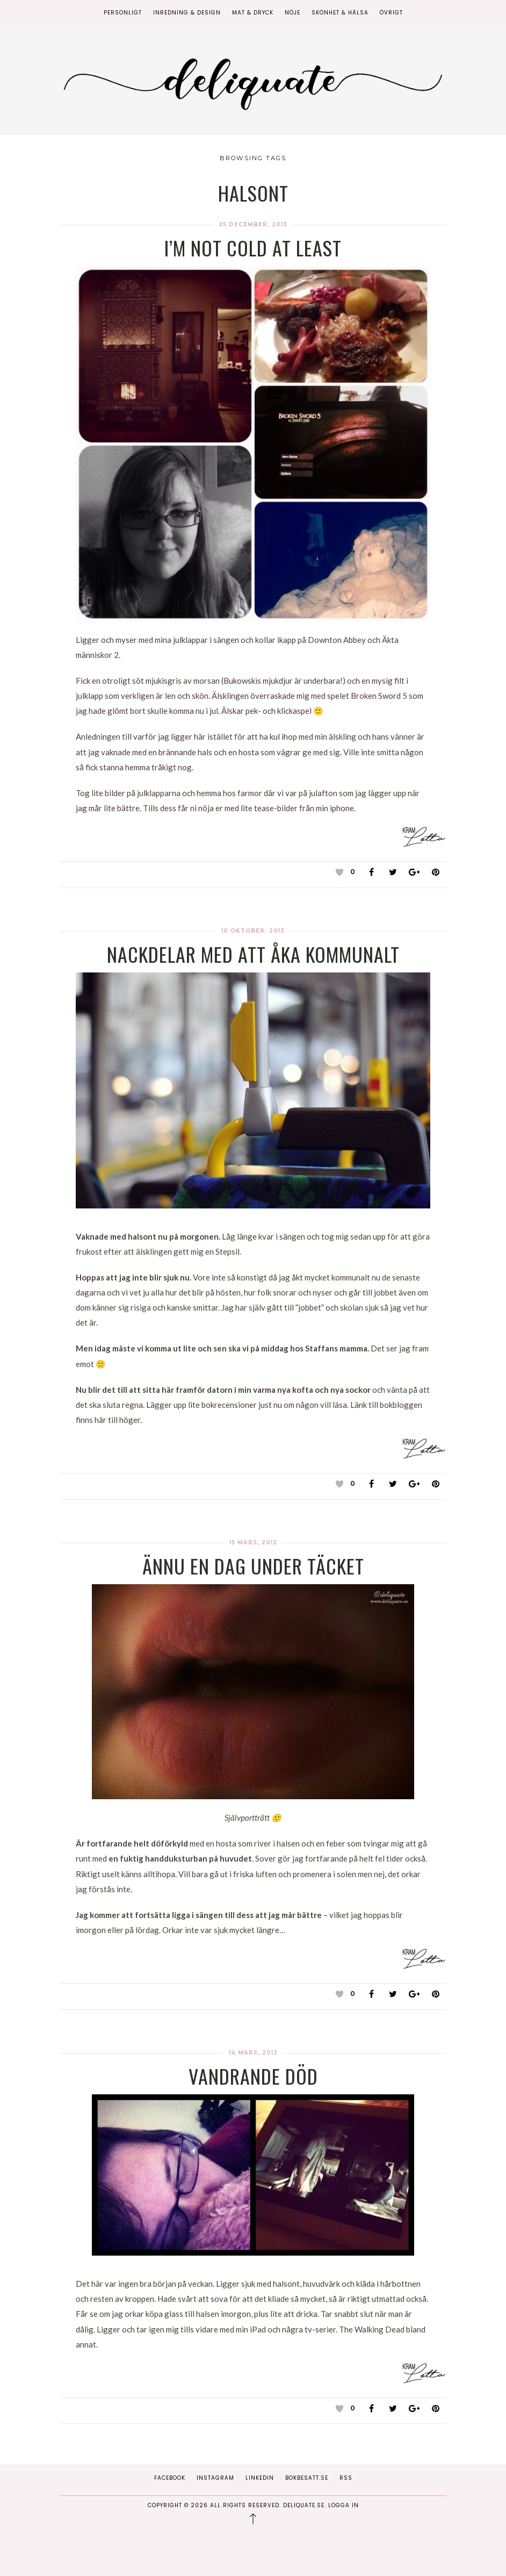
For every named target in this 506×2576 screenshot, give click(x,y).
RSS (345, 2478)
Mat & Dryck (252, 13)
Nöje (292, 13)
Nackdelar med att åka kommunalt (253, 954)
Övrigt (391, 13)
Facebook (169, 2478)
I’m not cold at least (253, 247)
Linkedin (259, 2478)
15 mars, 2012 (253, 1542)
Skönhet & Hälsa (340, 13)
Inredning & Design (187, 13)
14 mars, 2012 (253, 2052)
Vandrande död (253, 2076)
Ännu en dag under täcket (253, 1565)
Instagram (215, 2478)
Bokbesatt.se (306, 2478)
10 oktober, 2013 (253, 930)
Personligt (123, 13)
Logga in (343, 2505)
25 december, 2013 (253, 224)
